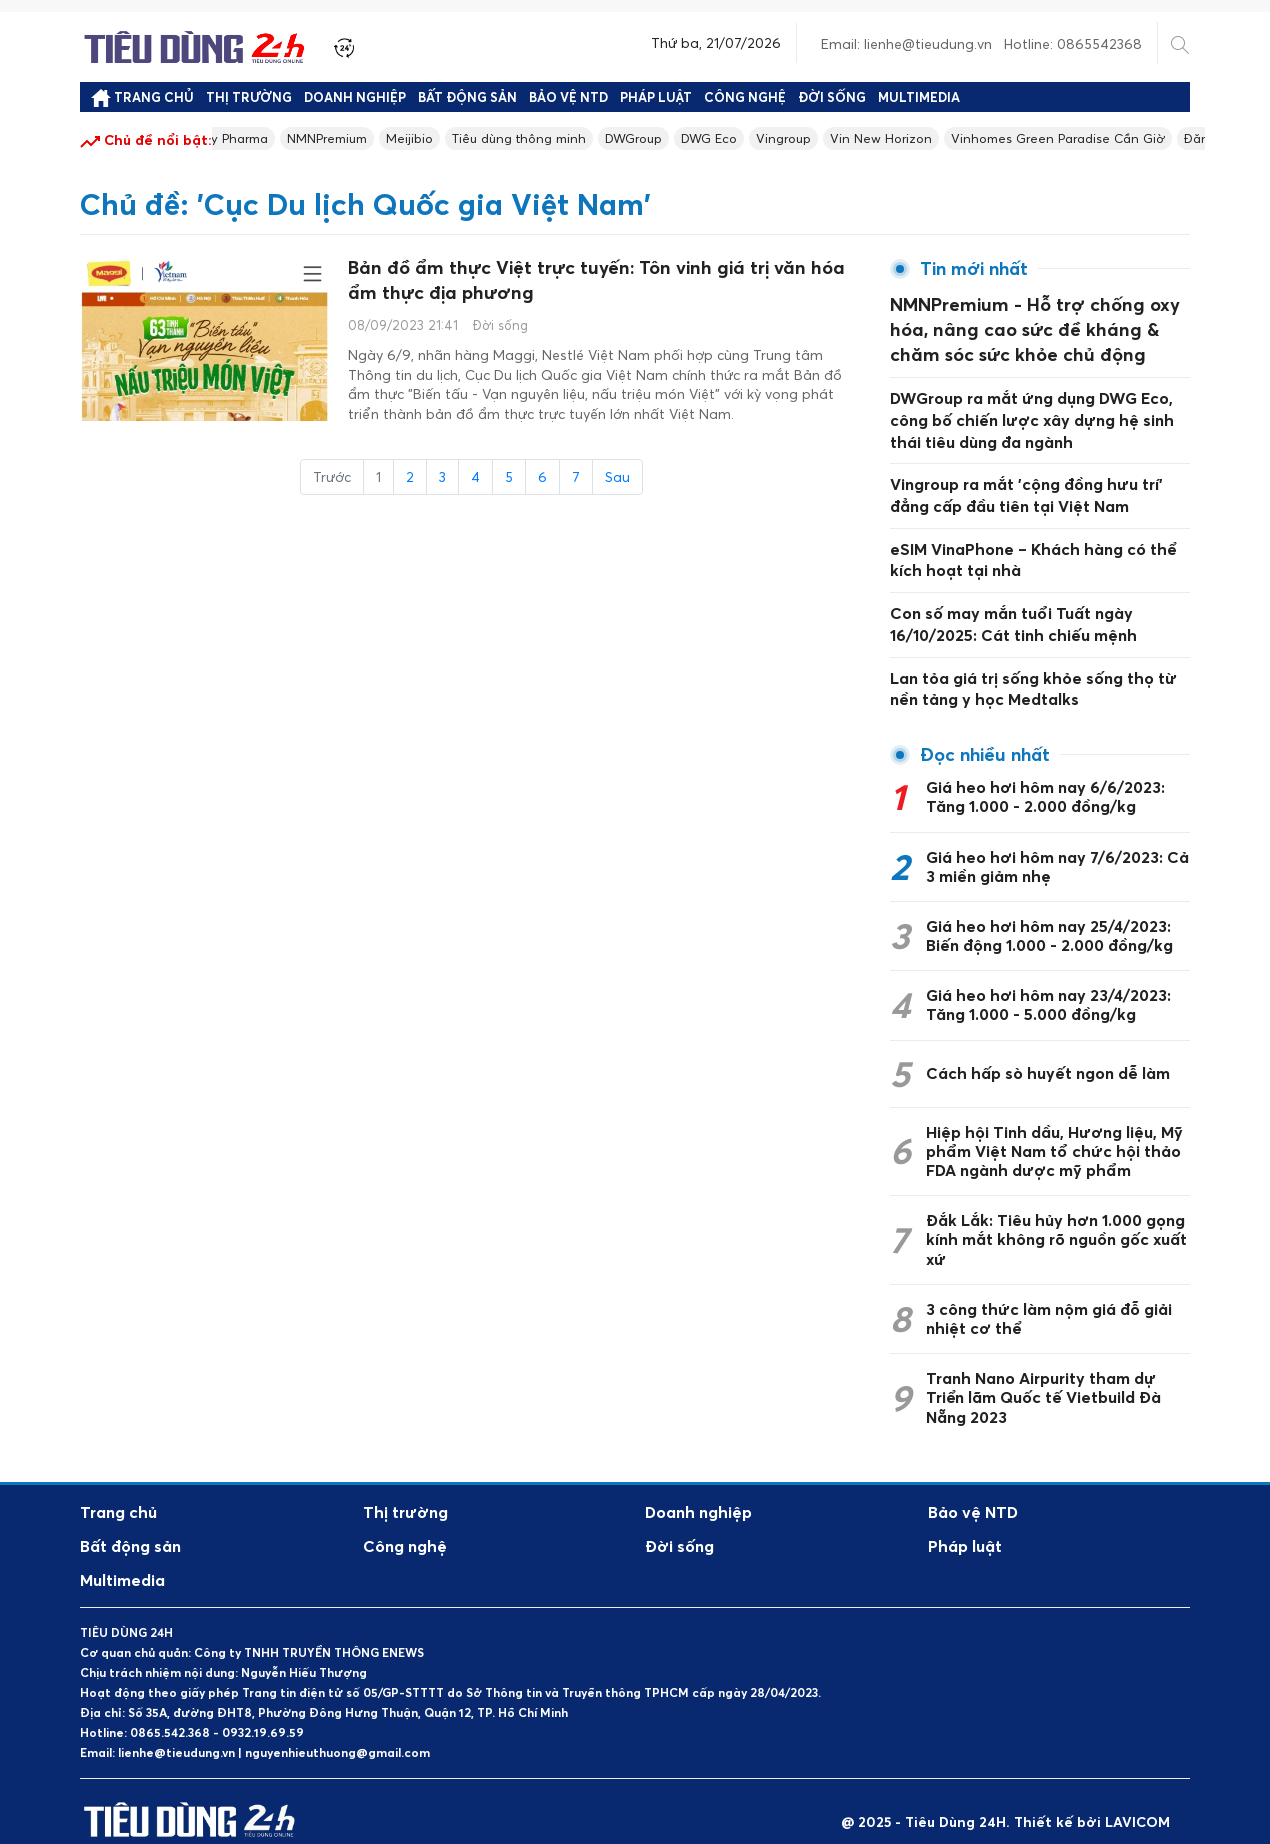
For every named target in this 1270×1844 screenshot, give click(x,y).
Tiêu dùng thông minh (564, 139)
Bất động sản (467, 97)
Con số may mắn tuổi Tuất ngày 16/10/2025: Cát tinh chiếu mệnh (1013, 606)
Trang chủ (142, 98)
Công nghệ (745, 97)
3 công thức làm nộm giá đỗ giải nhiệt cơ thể (1049, 1297)
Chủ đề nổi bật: (146, 141)
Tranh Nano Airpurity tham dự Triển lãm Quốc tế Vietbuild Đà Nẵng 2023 (1043, 1376)
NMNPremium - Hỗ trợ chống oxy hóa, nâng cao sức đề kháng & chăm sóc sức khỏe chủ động (1033, 325)
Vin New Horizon (952, 139)
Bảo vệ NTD (568, 97)
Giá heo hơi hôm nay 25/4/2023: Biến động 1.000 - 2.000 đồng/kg (1049, 914)
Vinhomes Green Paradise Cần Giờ (1140, 139)
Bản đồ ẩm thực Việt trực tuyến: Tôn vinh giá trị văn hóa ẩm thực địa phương (593, 285)
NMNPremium (357, 139)
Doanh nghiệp (355, 97)
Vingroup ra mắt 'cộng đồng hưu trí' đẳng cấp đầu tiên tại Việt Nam (1026, 481)
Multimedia (919, 97)
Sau (617, 485)
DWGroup (688, 139)
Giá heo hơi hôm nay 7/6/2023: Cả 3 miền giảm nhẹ (1057, 845)
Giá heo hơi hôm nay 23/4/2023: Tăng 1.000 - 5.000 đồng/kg (1048, 983)
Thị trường (249, 97)
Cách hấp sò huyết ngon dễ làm (1048, 1052)
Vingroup (849, 139)
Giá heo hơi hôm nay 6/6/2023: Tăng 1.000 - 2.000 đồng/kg (1045, 775)
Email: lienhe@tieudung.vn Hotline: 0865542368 (981, 43)
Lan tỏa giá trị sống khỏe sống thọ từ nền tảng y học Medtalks (1033, 669)
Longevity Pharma (232, 139)
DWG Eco (769, 139)
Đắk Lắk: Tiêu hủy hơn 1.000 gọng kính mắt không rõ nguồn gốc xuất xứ (1056, 1218)
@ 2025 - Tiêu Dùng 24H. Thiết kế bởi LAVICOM (1005, 1800)
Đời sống (832, 97)
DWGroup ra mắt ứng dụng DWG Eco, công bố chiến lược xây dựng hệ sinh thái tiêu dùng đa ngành (1032, 408)
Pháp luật (656, 97)
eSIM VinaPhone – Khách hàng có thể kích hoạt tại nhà (1033, 543)
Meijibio (447, 139)
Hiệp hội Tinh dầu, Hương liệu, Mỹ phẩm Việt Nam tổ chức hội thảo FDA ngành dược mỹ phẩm (1054, 1130)
